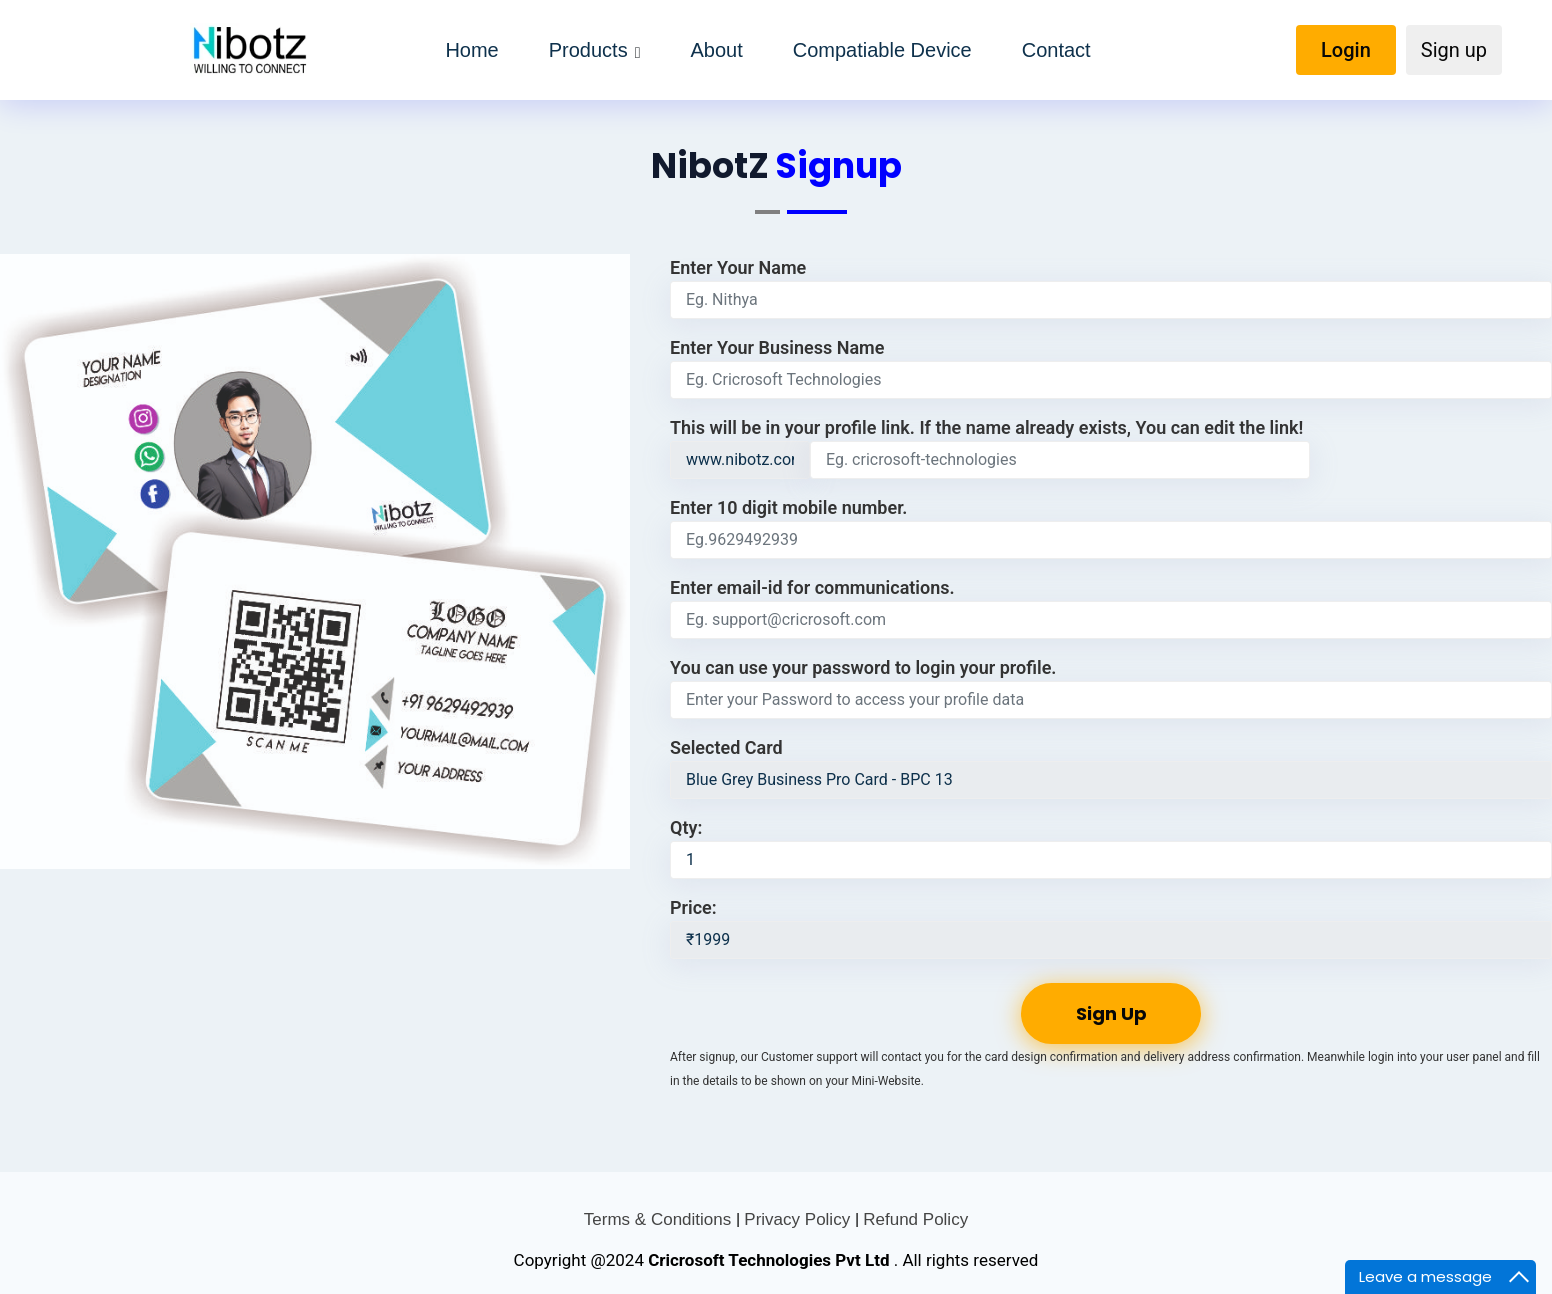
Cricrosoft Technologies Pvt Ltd (771, 1260)
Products (588, 50)
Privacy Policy (799, 1219)
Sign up (1454, 50)
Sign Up (1111, 1013)
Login (1346, 50)
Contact (1056, 50)
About (716, 50)
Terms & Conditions (660, 1219)
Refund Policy (915, 1219)
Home (471, 50)
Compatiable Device (882, 50)
